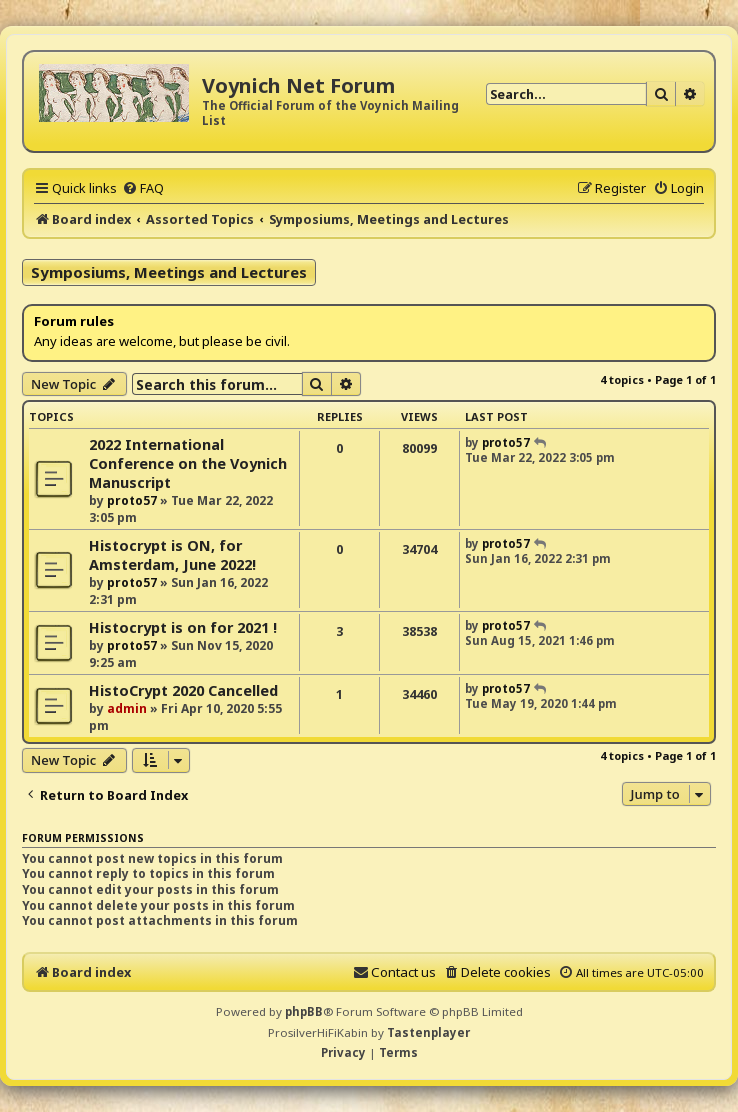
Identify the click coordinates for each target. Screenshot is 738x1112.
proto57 (132, 500)
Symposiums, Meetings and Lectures (169, 272)
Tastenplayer (428, 1032)
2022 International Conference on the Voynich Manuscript (188, 463)
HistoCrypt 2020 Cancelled (183, 690)
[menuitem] (143, 188)
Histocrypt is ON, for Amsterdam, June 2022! (172, 555)
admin (127, 708)
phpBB (304, 1011)
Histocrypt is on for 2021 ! (183, 627)
